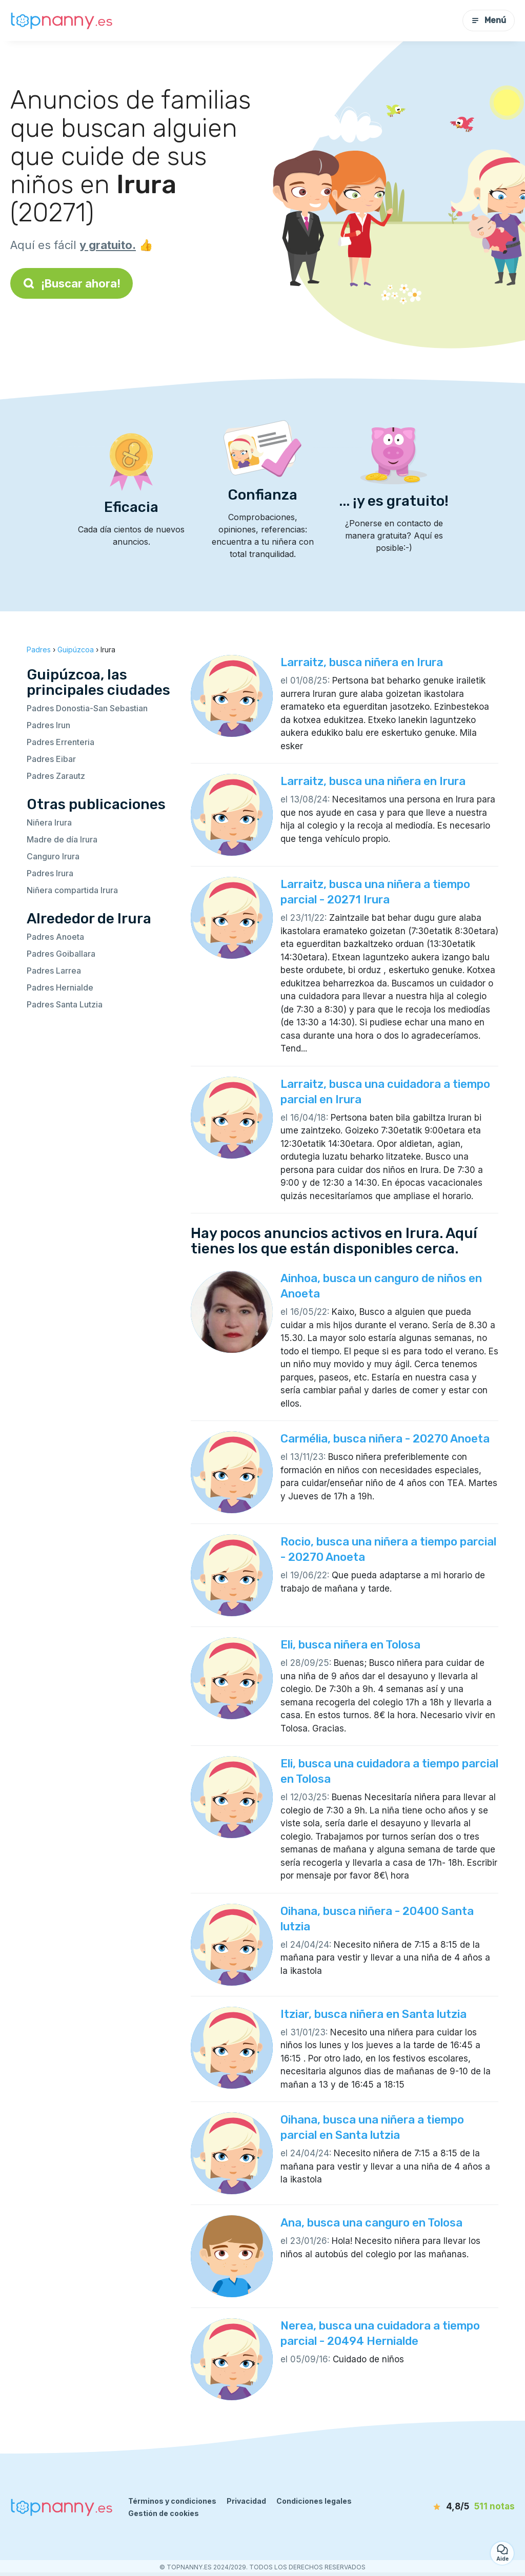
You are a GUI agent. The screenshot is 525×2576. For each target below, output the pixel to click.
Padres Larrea (54, 970)
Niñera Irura (49, 822)
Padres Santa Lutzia (65, 1004)
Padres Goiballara (61, 954)
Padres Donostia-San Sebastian (87, 708)
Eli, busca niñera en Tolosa (350, 1645)
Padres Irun (48, 725)
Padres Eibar (51, 759)
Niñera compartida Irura (72, 890)
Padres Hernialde (60, 987)
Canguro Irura (53, 856)
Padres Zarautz (56, 776)
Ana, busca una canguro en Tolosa (371, 2223)
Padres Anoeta (55, 937)
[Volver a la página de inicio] (61, 21)
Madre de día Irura (62, 839)
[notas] (461, 2506)
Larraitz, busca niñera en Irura (361, 662)
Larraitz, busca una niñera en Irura (373, 781)
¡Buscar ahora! (71, 283)
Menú (488, 20)
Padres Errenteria (60, 742)
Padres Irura (50, 873)
